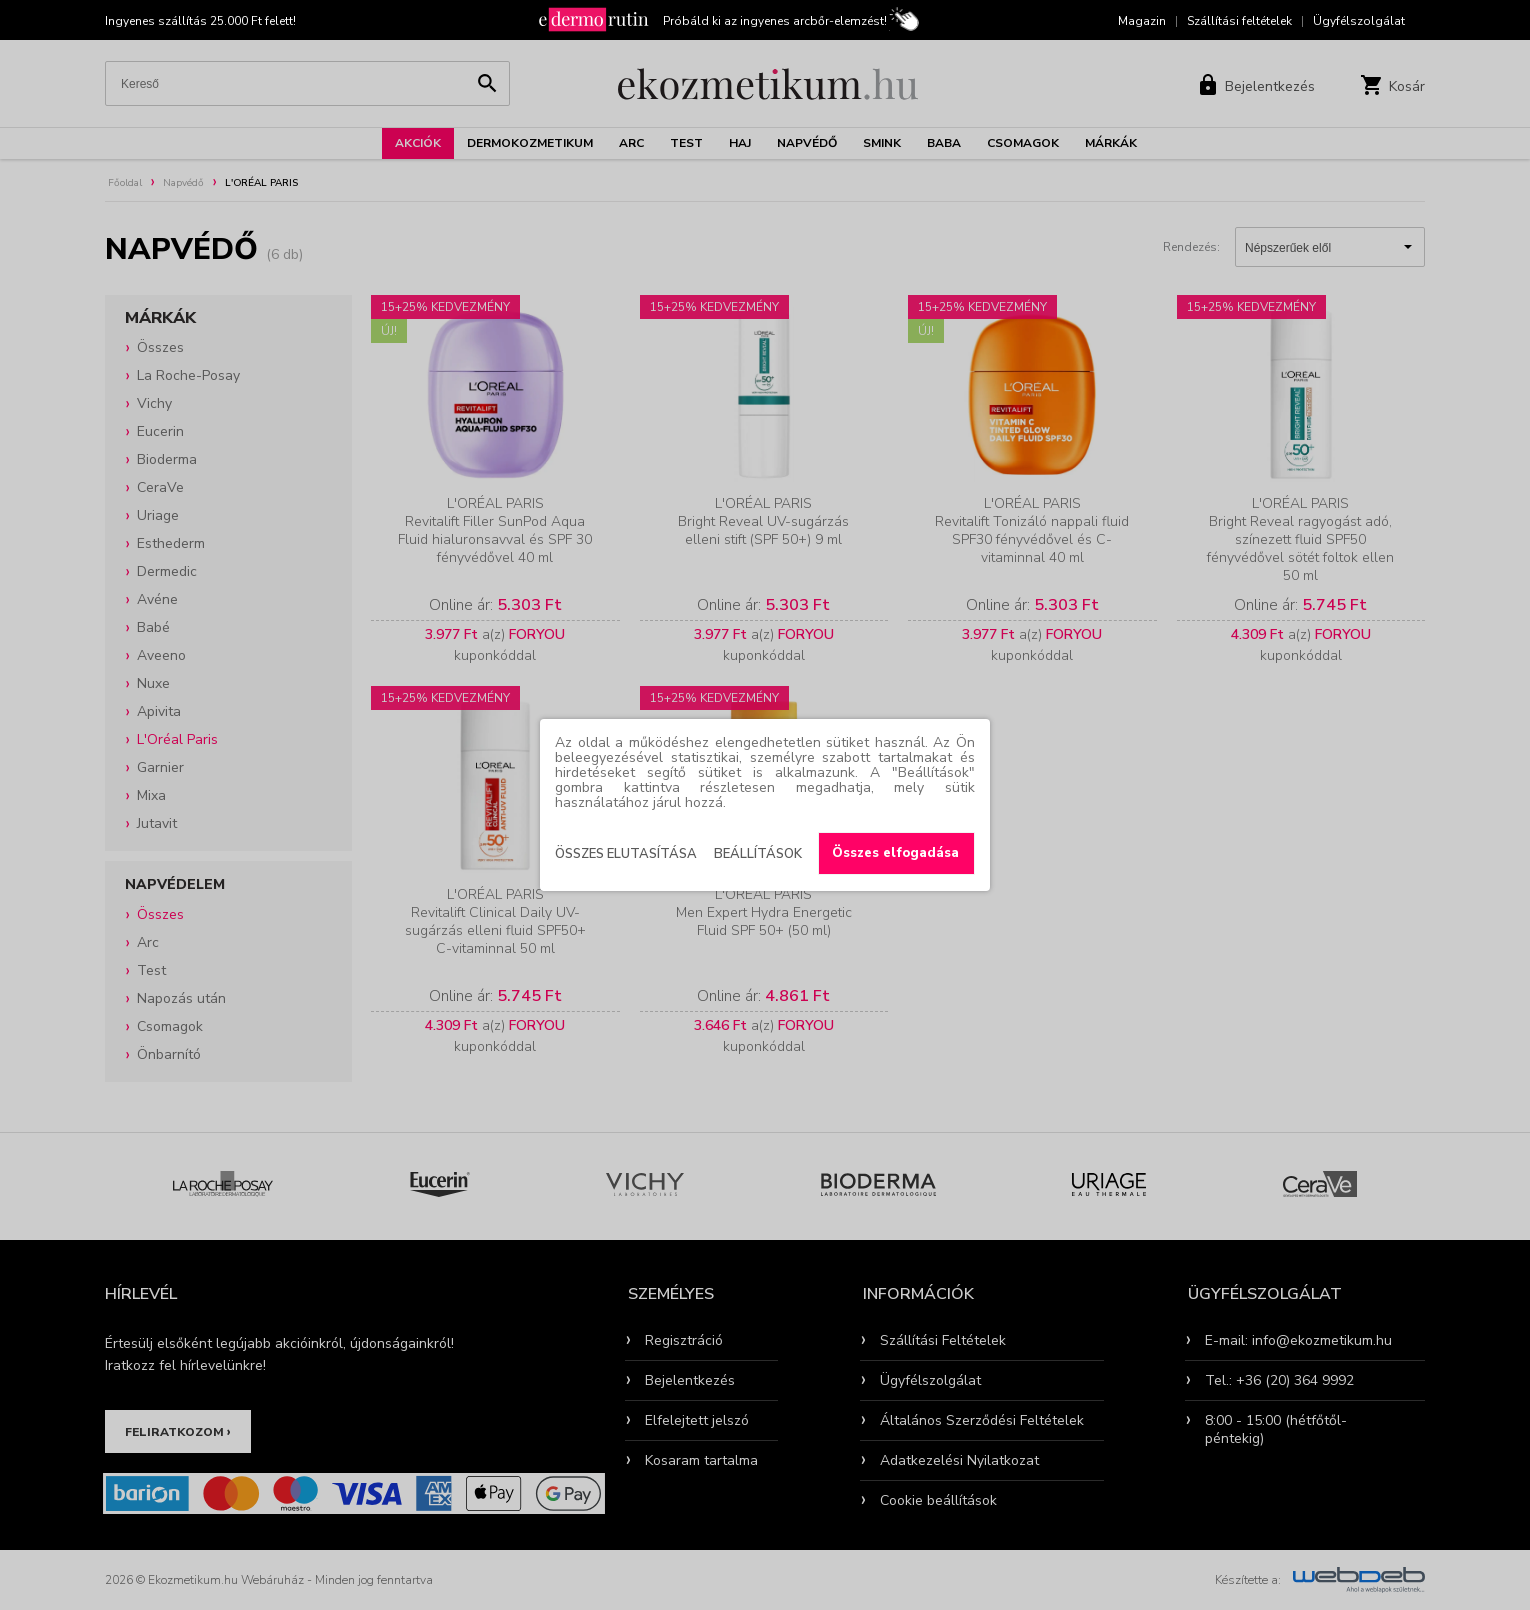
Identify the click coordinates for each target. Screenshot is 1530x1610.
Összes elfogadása (895, 853)
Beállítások (758, 854)
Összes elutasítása (626, 854)
